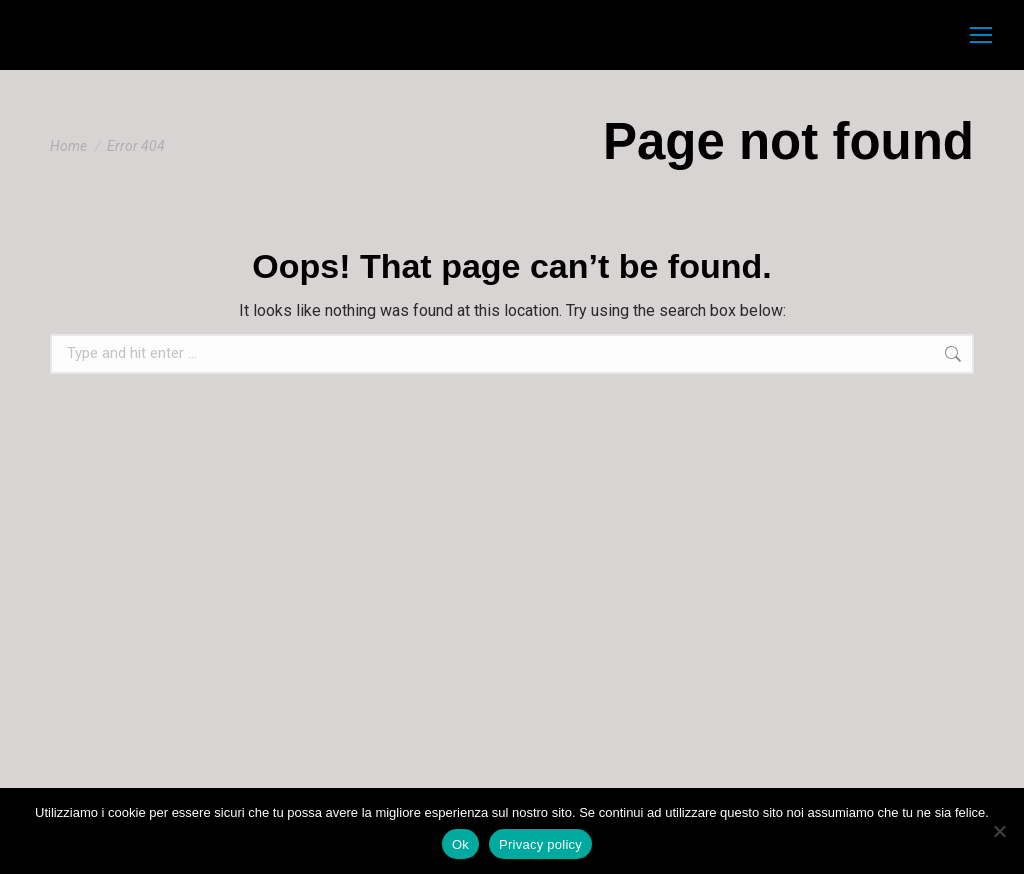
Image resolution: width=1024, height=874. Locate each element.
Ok (460, 844)
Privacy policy (540, 844)
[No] (999, 831)
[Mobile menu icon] (981, 35)
